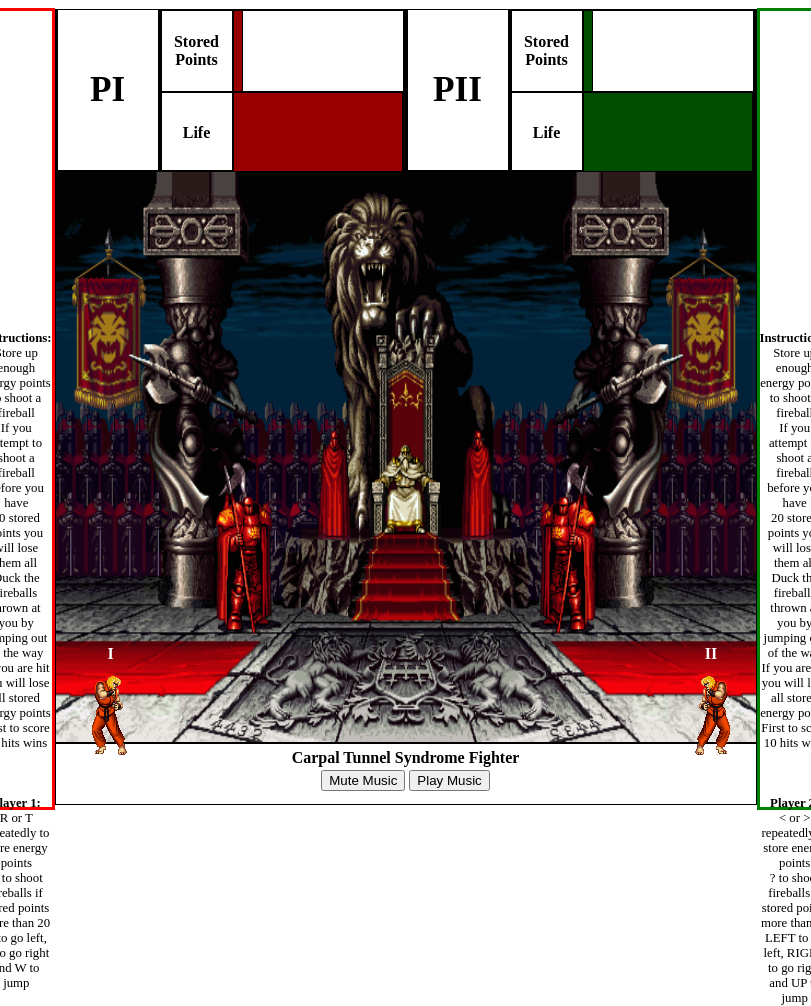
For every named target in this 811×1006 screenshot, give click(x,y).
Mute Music (363, 780)
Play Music (449, 780)
